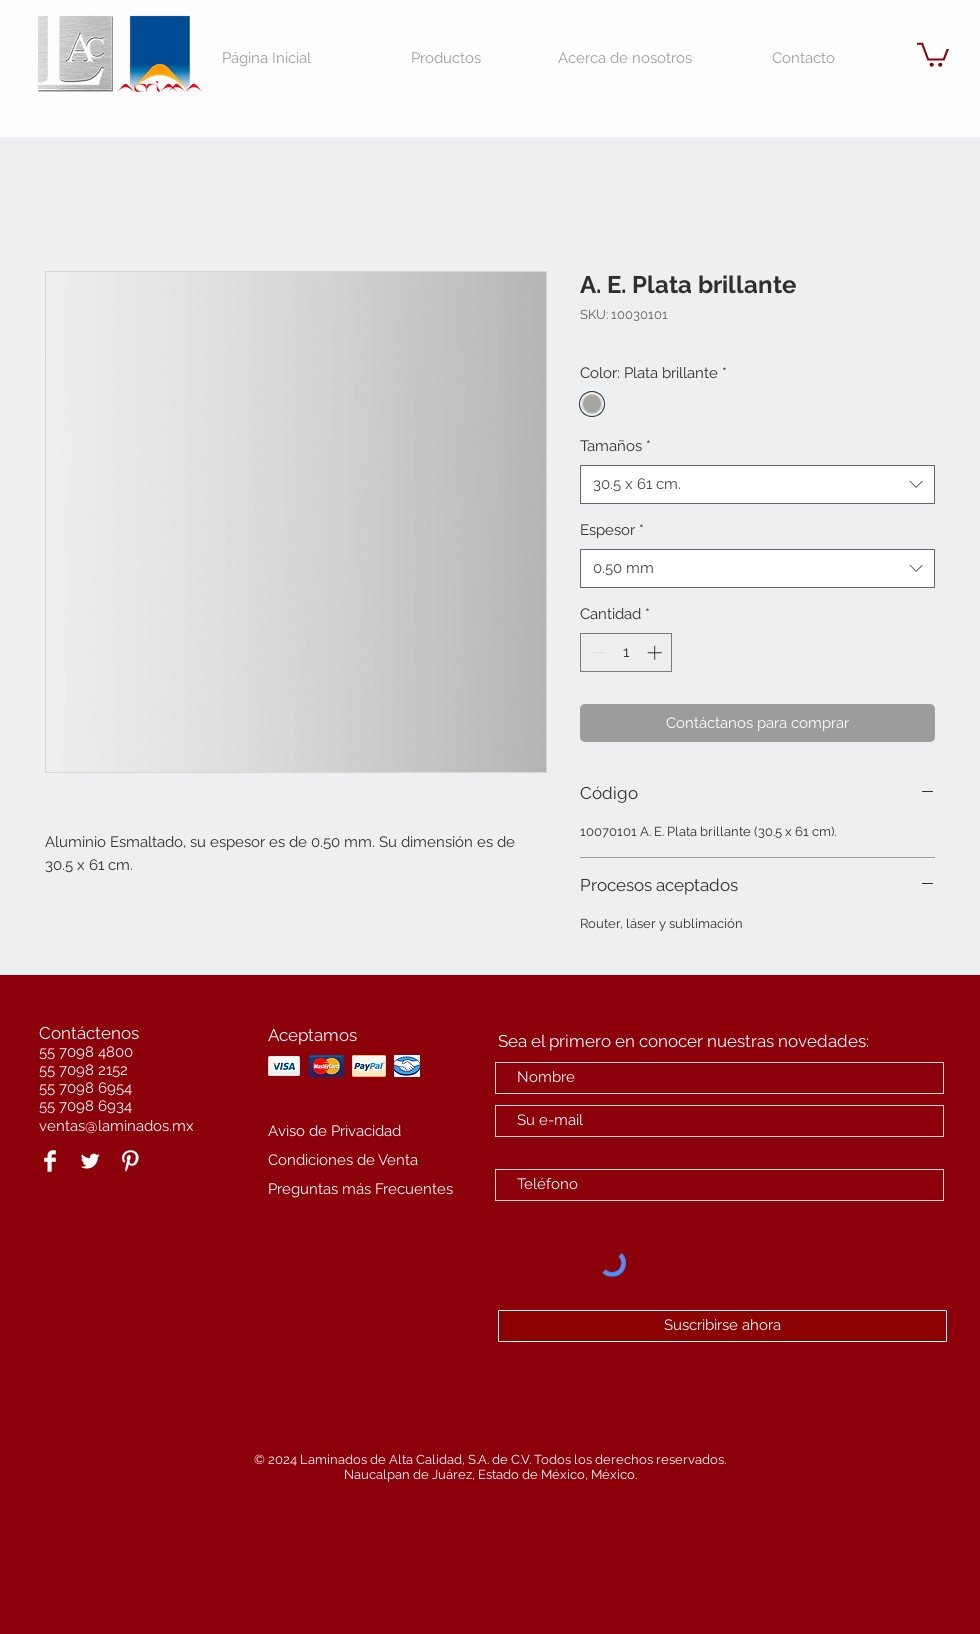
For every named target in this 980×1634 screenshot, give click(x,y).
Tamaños (615, 446)
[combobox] (757, 484)
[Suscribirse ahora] (722, 1326)
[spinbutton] (626, 652)
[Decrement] (596, 652)
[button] (933, 53)
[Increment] (656, 652)
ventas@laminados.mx (116, 1126)
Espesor (612, 530)
